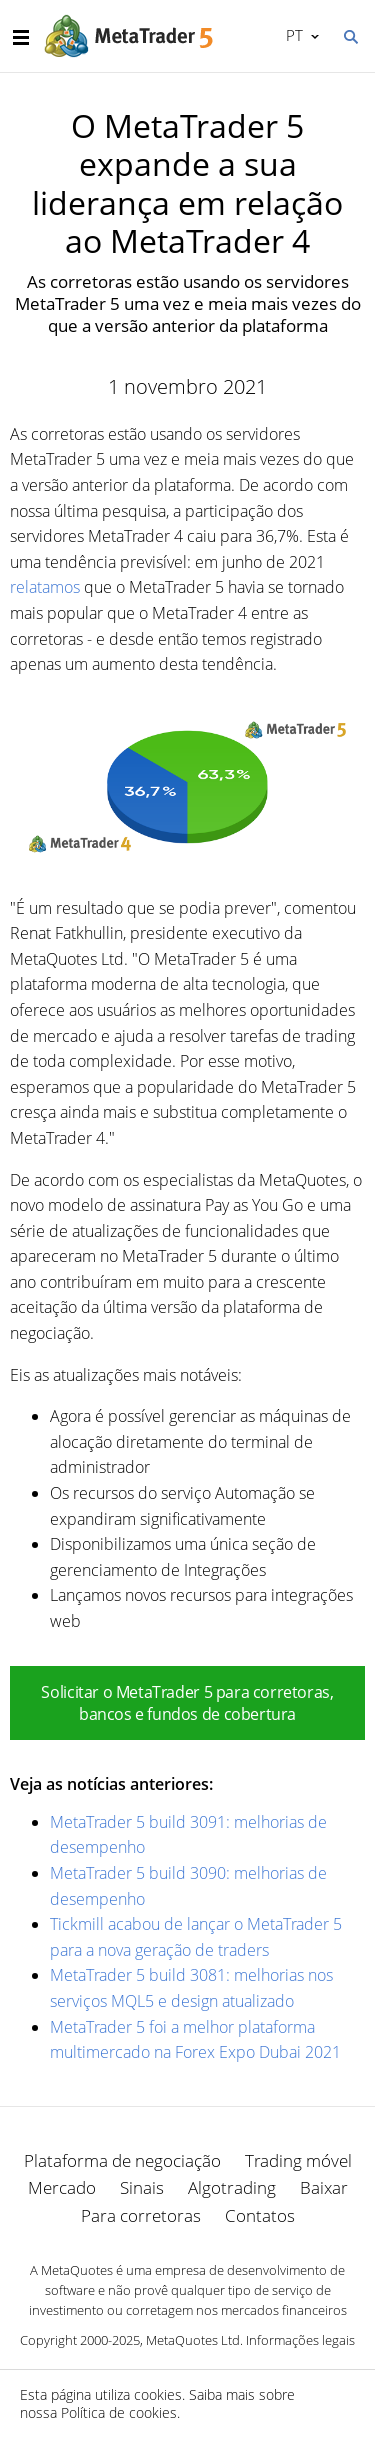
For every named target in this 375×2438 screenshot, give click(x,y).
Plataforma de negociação (122, 2160)
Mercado (62, 2187)
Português (292, 35)
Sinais (142, 2187)
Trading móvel (298, 2160)
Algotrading (232, 2187)
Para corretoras (141, 2215)
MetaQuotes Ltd (193, 2340)
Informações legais (300, 2340)
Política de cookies (119, 2412)
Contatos (260, 2215)
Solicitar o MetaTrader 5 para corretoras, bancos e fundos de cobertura (187, 1703)
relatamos (45, 587)
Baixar (324, 2187)
